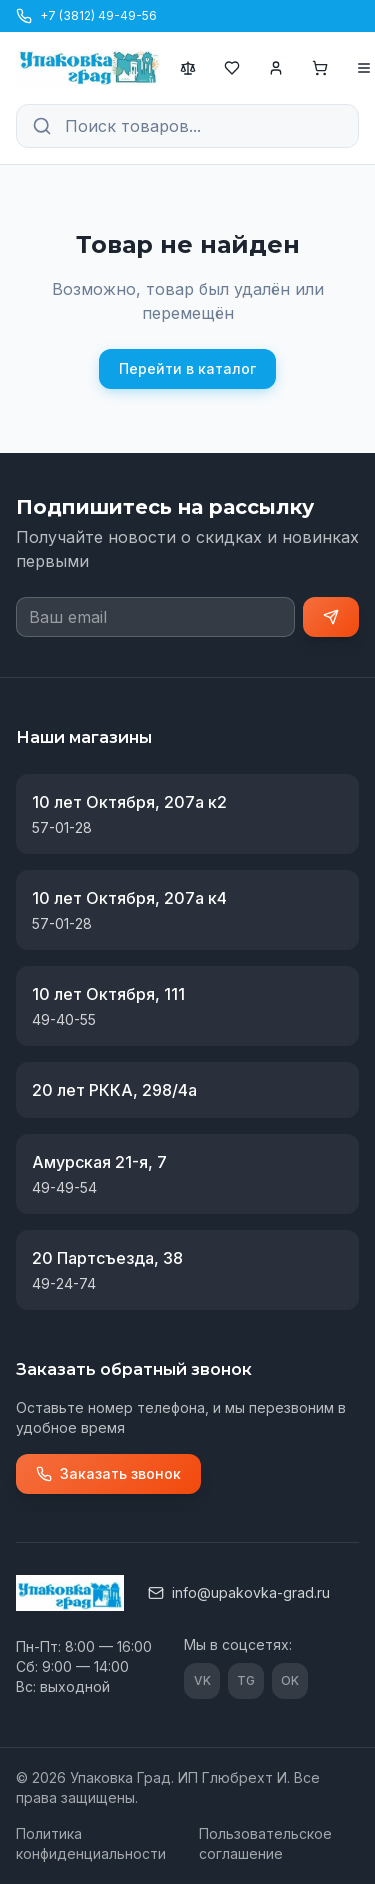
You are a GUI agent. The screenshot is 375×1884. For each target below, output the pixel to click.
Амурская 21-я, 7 (99, 1162)
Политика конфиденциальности (91, 1843)
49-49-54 (64, 1187)
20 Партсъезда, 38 (107, 1258)
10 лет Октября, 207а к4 (129, 898)
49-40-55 (64, 1019)
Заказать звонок (108, 1473)
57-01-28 (62, 827)
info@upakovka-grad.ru (239, 1592)
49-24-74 (64, 1283)
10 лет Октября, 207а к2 (129, 802)
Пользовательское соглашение (265, 1843)
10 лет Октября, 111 (108, 994)
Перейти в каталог (187, 368)
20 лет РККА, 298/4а (114, 1090)
